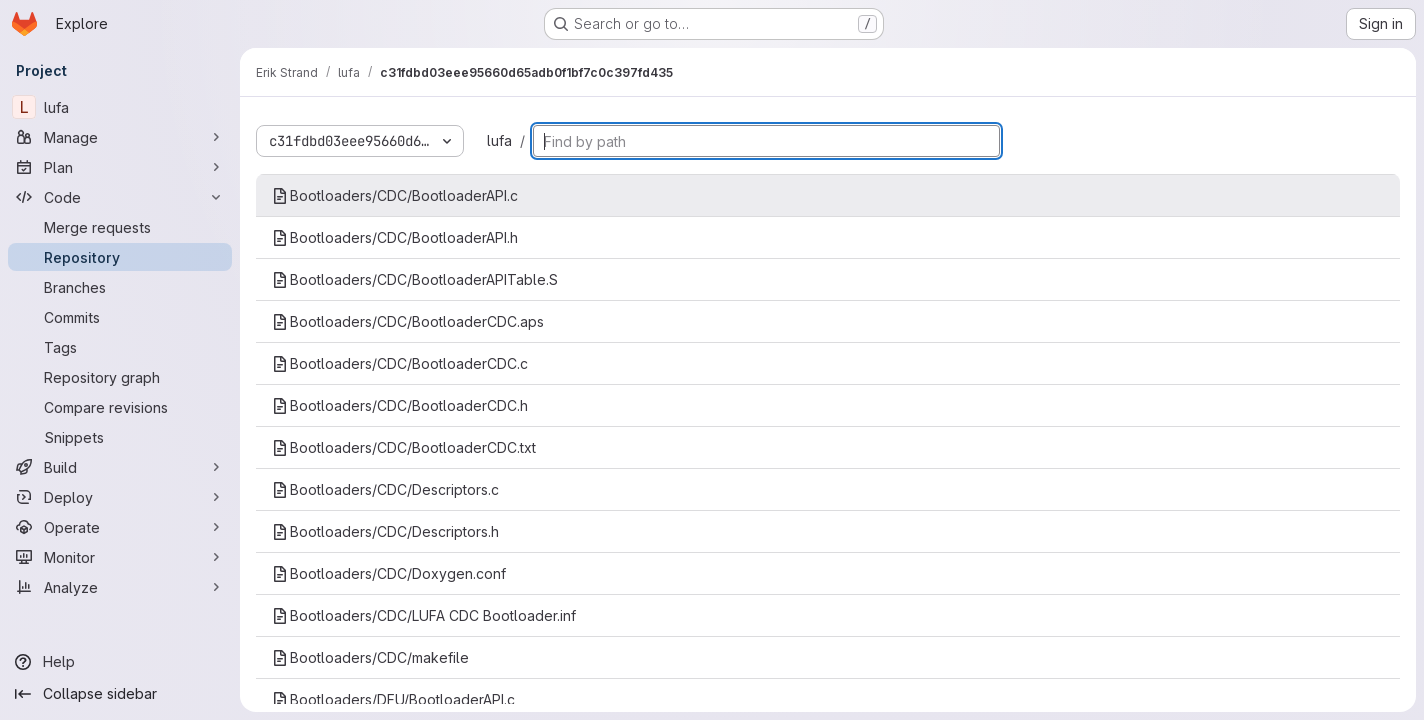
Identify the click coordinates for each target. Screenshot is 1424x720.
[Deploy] (120, 497)
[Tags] (120, 347)
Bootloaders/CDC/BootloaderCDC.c (400, 363)
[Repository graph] (120, 377)
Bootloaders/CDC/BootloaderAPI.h (395, 237)
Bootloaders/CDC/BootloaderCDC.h (400, 405)
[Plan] (120, 167)
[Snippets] (120, 437)
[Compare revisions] (120, 407)
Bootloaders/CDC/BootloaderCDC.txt (404, 447)
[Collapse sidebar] (120, 694)
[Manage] (120, 137)
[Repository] (120, 257)
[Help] (120, 662)
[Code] (120, 197)
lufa (499, 140)
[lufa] (120, 107)
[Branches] (120, 287)
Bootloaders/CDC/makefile (370, 657)
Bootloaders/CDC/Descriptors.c (385, 489)
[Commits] (120, 317)
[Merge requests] (120, 227)
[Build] (120, 467)
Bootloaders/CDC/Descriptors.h (385, 531)
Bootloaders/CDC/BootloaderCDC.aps (408, 321)
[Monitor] (120, 557)
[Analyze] (120, 587)
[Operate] (120, 527)
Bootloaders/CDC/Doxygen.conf (389, 573)
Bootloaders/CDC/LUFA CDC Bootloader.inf (424, 615)
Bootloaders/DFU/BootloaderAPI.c (393, 699)
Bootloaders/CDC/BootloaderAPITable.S (415, 279)
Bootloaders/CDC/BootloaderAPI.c (395, 195)
